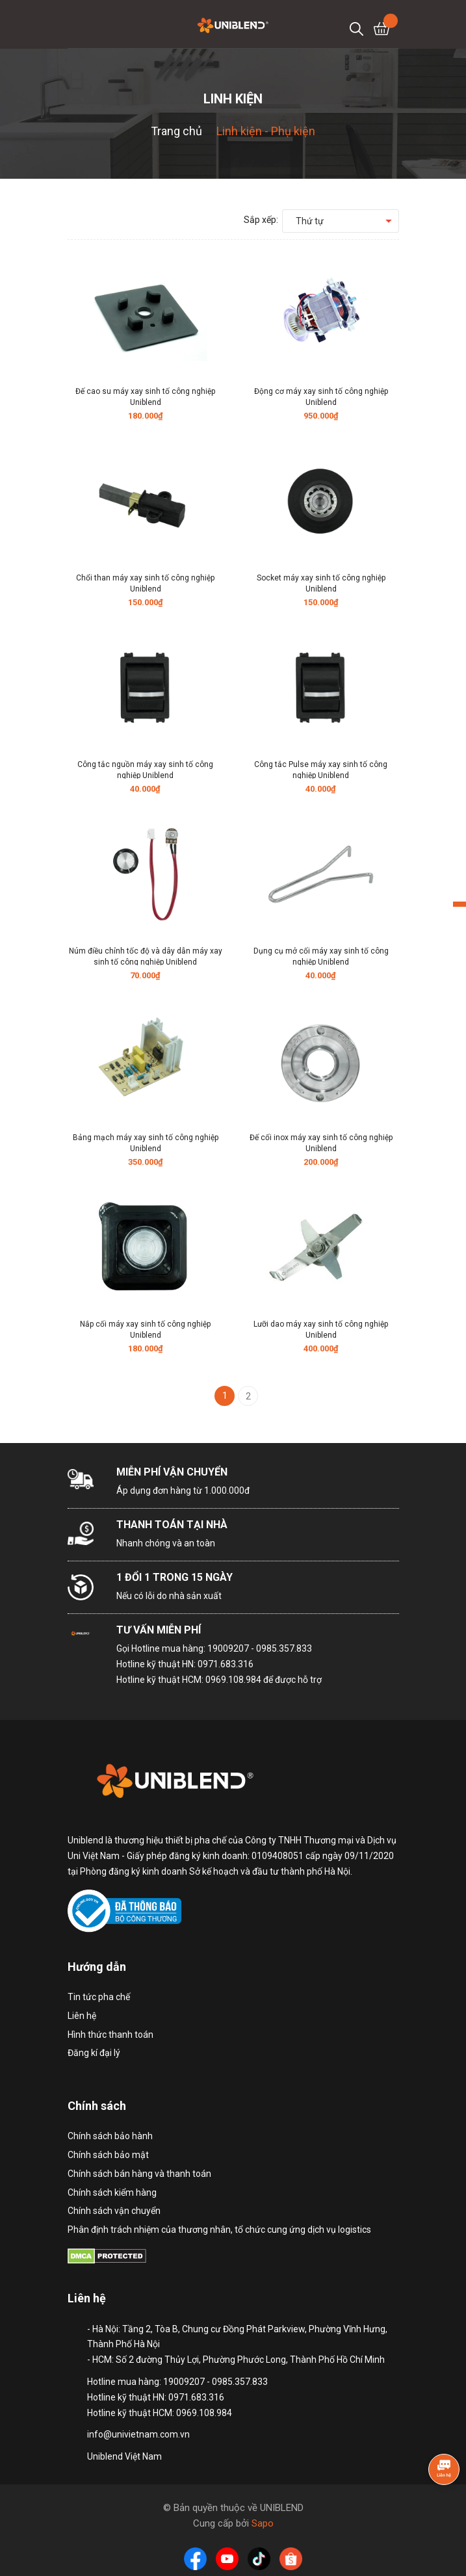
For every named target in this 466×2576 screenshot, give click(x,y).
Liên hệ (82, 2015)
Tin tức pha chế (99, 1997)
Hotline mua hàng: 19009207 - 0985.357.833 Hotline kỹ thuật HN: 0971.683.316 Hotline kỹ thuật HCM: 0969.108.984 (214, 1664)
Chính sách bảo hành (110, 2136)
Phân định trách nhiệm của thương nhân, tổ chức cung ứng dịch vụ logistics (219, 2229)
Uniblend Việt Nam (124, 2456)
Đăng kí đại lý (94, 2053)
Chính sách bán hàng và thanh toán (139, 2173)
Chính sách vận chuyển (114, 2210)
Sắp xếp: (261, 220)
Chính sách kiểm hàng (112, 2192)
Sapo (263, 2523)
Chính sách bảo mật (108, 2155)
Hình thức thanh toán (110, 2034)
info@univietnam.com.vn (138, 2434)
